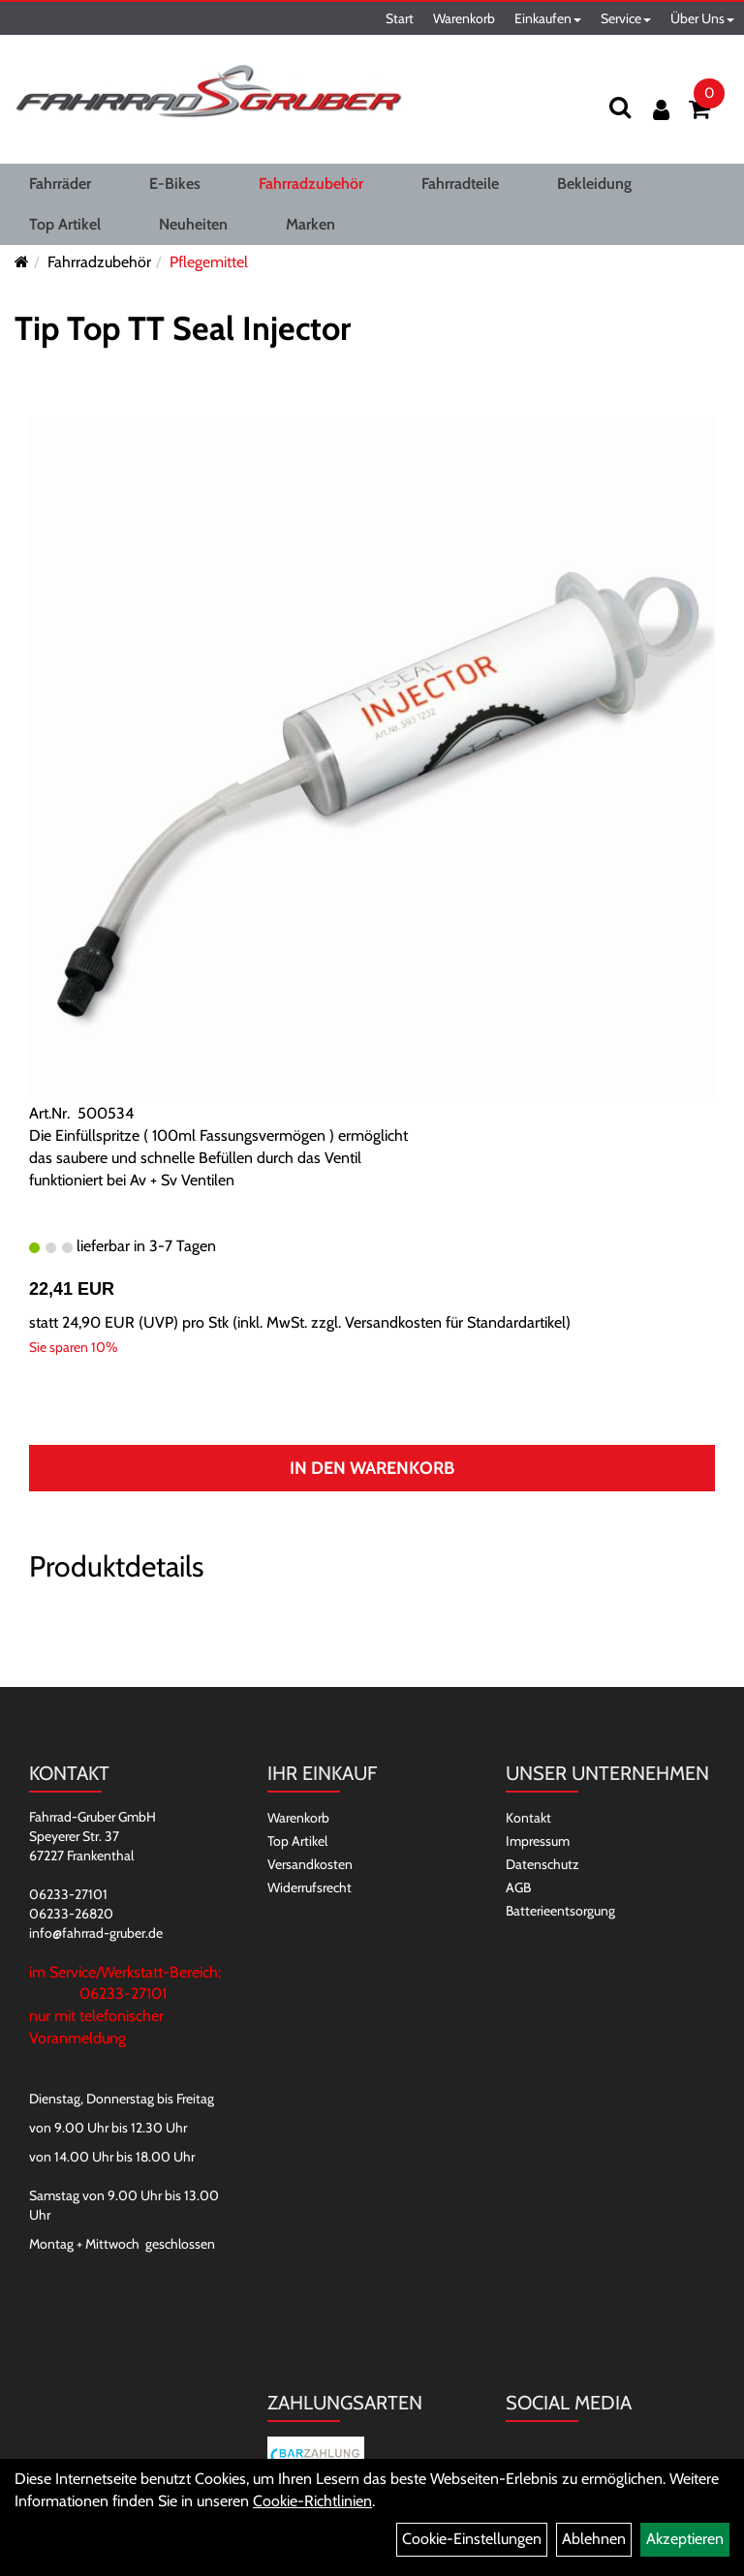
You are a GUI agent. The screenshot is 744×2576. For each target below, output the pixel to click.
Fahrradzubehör (311, 183)
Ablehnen (594, 2539)
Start (400, 18)
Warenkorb (464, 18)
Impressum (538, 1841)
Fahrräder (60, 183)
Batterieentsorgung (560, 1910)
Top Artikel (65, 224)
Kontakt (528, 1817)
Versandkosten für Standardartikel (455, 1322)
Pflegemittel (209, 262)
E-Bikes (175, 183)
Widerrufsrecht (309, 1887)
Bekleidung (594, 183)
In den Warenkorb (372, 1468)
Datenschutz (542, 1864)
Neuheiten (193, 224)
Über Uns (702, 18)
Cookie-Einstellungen (472, 2539)
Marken (310, 224)
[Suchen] (620, 107)
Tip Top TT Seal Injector (183, 328)
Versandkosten (310, 1864)
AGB (518, 1887)
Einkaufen (547, 18)
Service (626, 18)
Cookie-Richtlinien (312, 2501)
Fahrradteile (460, 183)
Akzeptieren (685, 2539)
